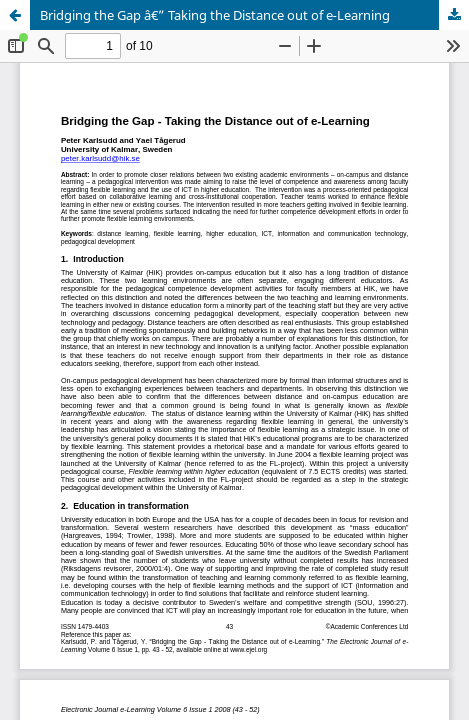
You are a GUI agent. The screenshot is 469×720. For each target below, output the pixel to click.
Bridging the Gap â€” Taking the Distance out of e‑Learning (215, 15)
